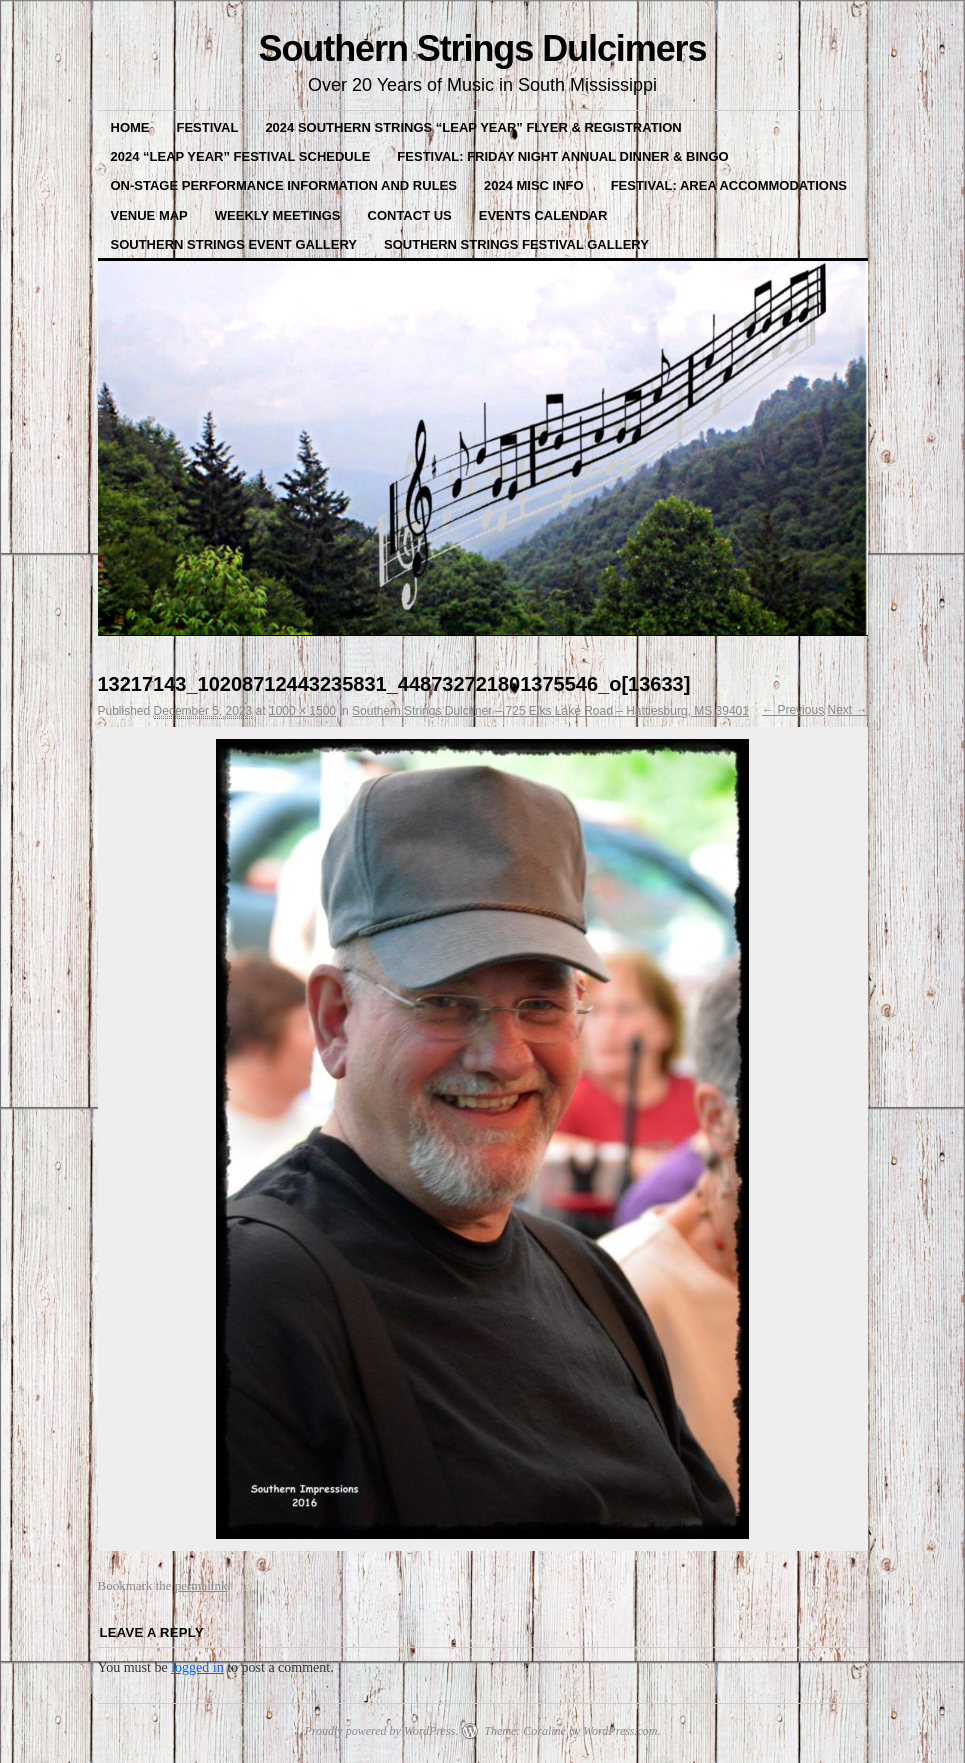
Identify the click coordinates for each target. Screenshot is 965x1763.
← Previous (793, 710)
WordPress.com (620, 1731)
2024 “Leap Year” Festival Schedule (241, 156)
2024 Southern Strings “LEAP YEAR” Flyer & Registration (473, 127)
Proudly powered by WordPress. (381, 1731)
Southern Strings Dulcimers (482, 48)
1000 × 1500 (302, 711)
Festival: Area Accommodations (729, 185)
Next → (847, 710)
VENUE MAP (149, 215)
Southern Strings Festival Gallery (516, 244)
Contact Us (410, 215)
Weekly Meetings (278, 215)
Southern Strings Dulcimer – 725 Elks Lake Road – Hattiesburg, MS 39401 (550, 711)
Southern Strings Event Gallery (234, 244)
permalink (201, 1585)
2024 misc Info (534, 185)
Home (130, 127)
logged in (197, 1667)
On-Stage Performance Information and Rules (284, 185)
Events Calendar (543, 215)
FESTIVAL (208, 127)
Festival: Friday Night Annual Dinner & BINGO (562, 156)
